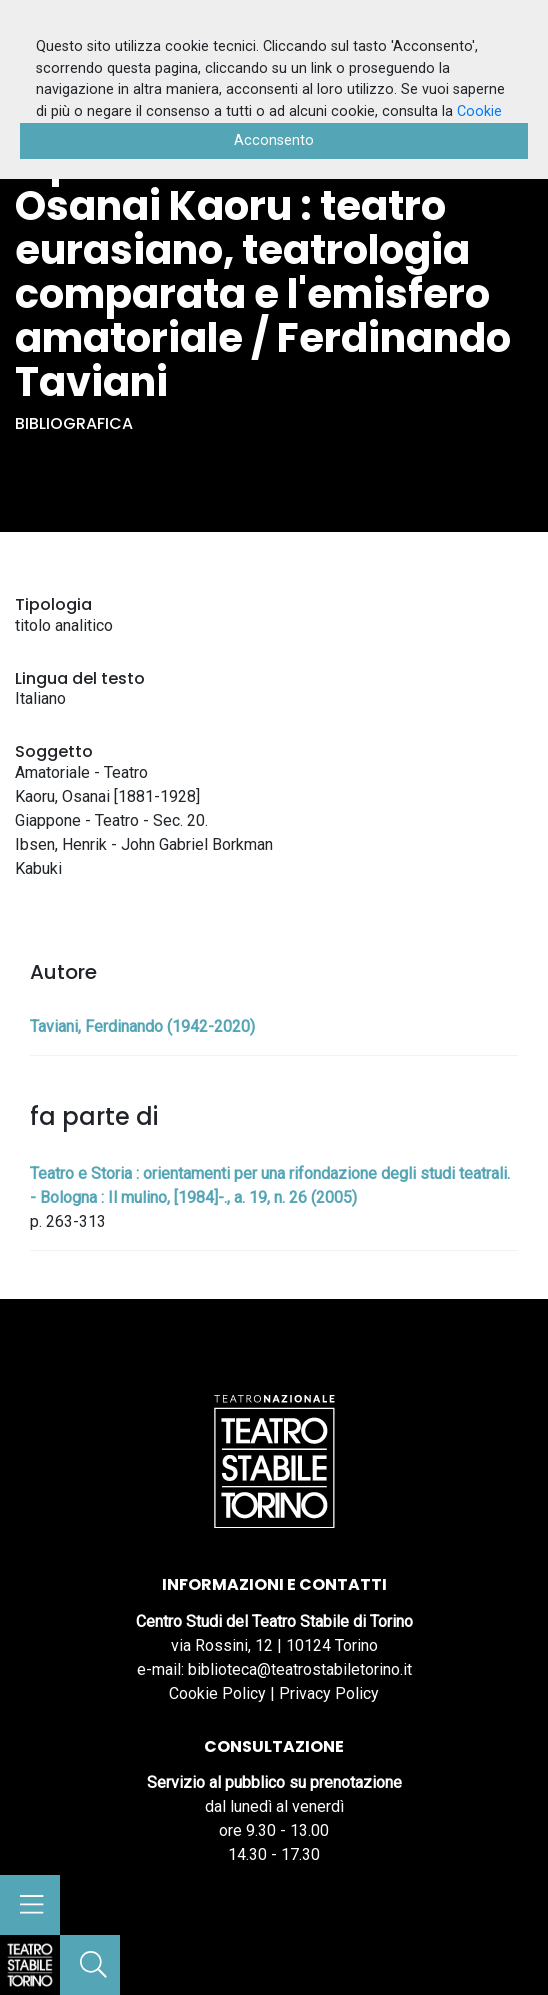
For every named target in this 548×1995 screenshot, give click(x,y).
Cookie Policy (217, 1693)
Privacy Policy (329, 1693)
